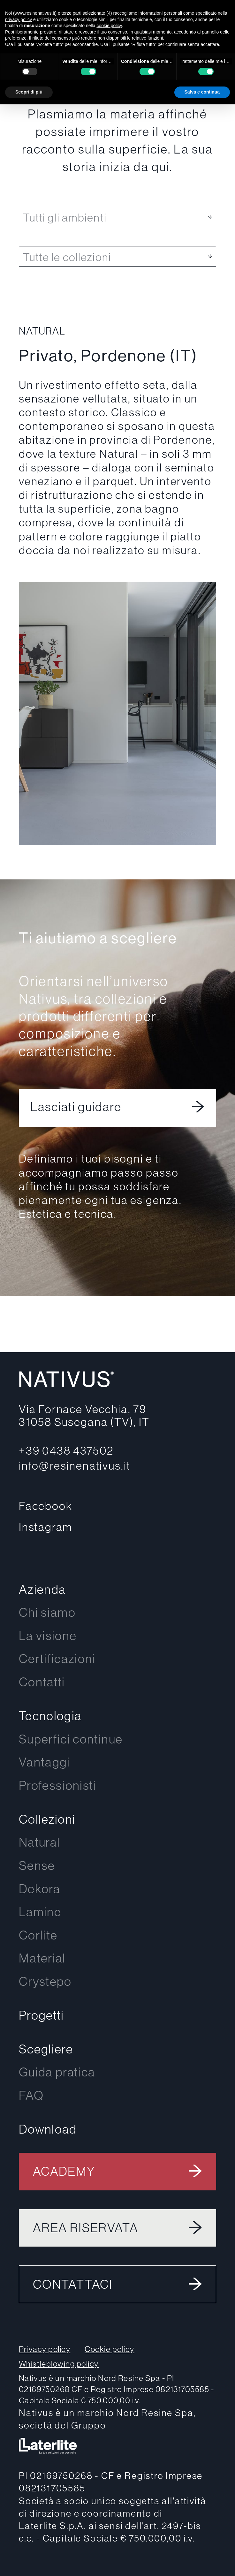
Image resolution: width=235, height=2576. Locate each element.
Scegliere (46, 2048)
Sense (37, 1865)
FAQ (31, 2095)
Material (42, 1957)
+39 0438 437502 (66, 1450)
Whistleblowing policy (59, 2364)
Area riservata (85, 2227)
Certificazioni (57, 1658)
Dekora (39, 1888)
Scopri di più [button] (28, 91)
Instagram (45, 1527)
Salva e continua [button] (202, 91)
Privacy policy (44, 2349)
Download (48, 2128)
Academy (64, 2171)
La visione (48, 1635)
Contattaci (73, 2284)
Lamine (40, 1911)
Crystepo (45, 1981)
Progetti (41, 2014)
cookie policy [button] (109, 25)
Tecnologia (50, 1715)
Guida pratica (57, 2071)
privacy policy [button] (18, 19)
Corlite (38, 1934)
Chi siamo (47, 1612)
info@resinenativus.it (75, 1465)
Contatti (42, 1681)
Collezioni (47, 1819)
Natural (39, 1841)
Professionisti (57, 1785)
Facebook (45, 1506)
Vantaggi (44, 1761)
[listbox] (117, 217)
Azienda (42, 1589)
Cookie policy (109, 2349)
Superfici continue (71, 1738)
